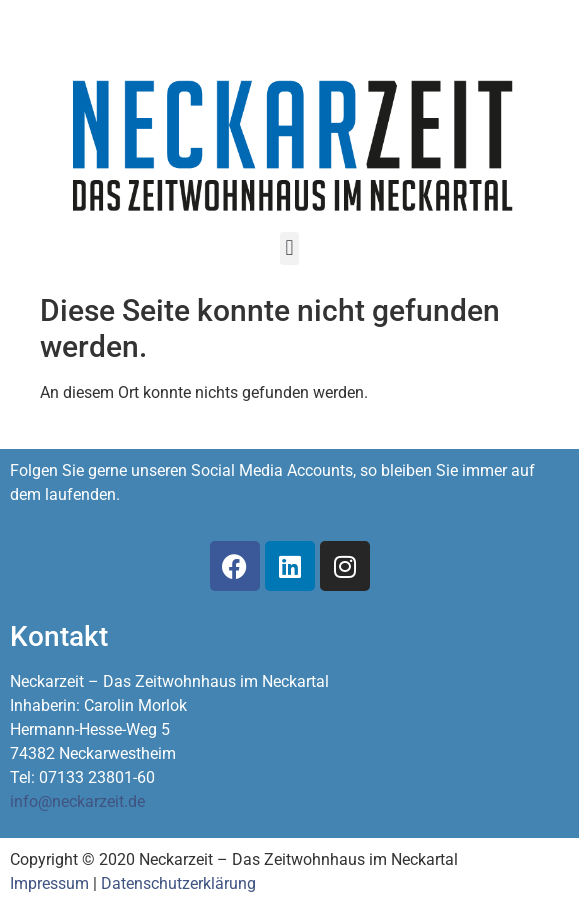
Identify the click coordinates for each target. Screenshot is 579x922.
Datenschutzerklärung (178, 883)
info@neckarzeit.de (77, 801)
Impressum (49, 883)
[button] (289, 248)
